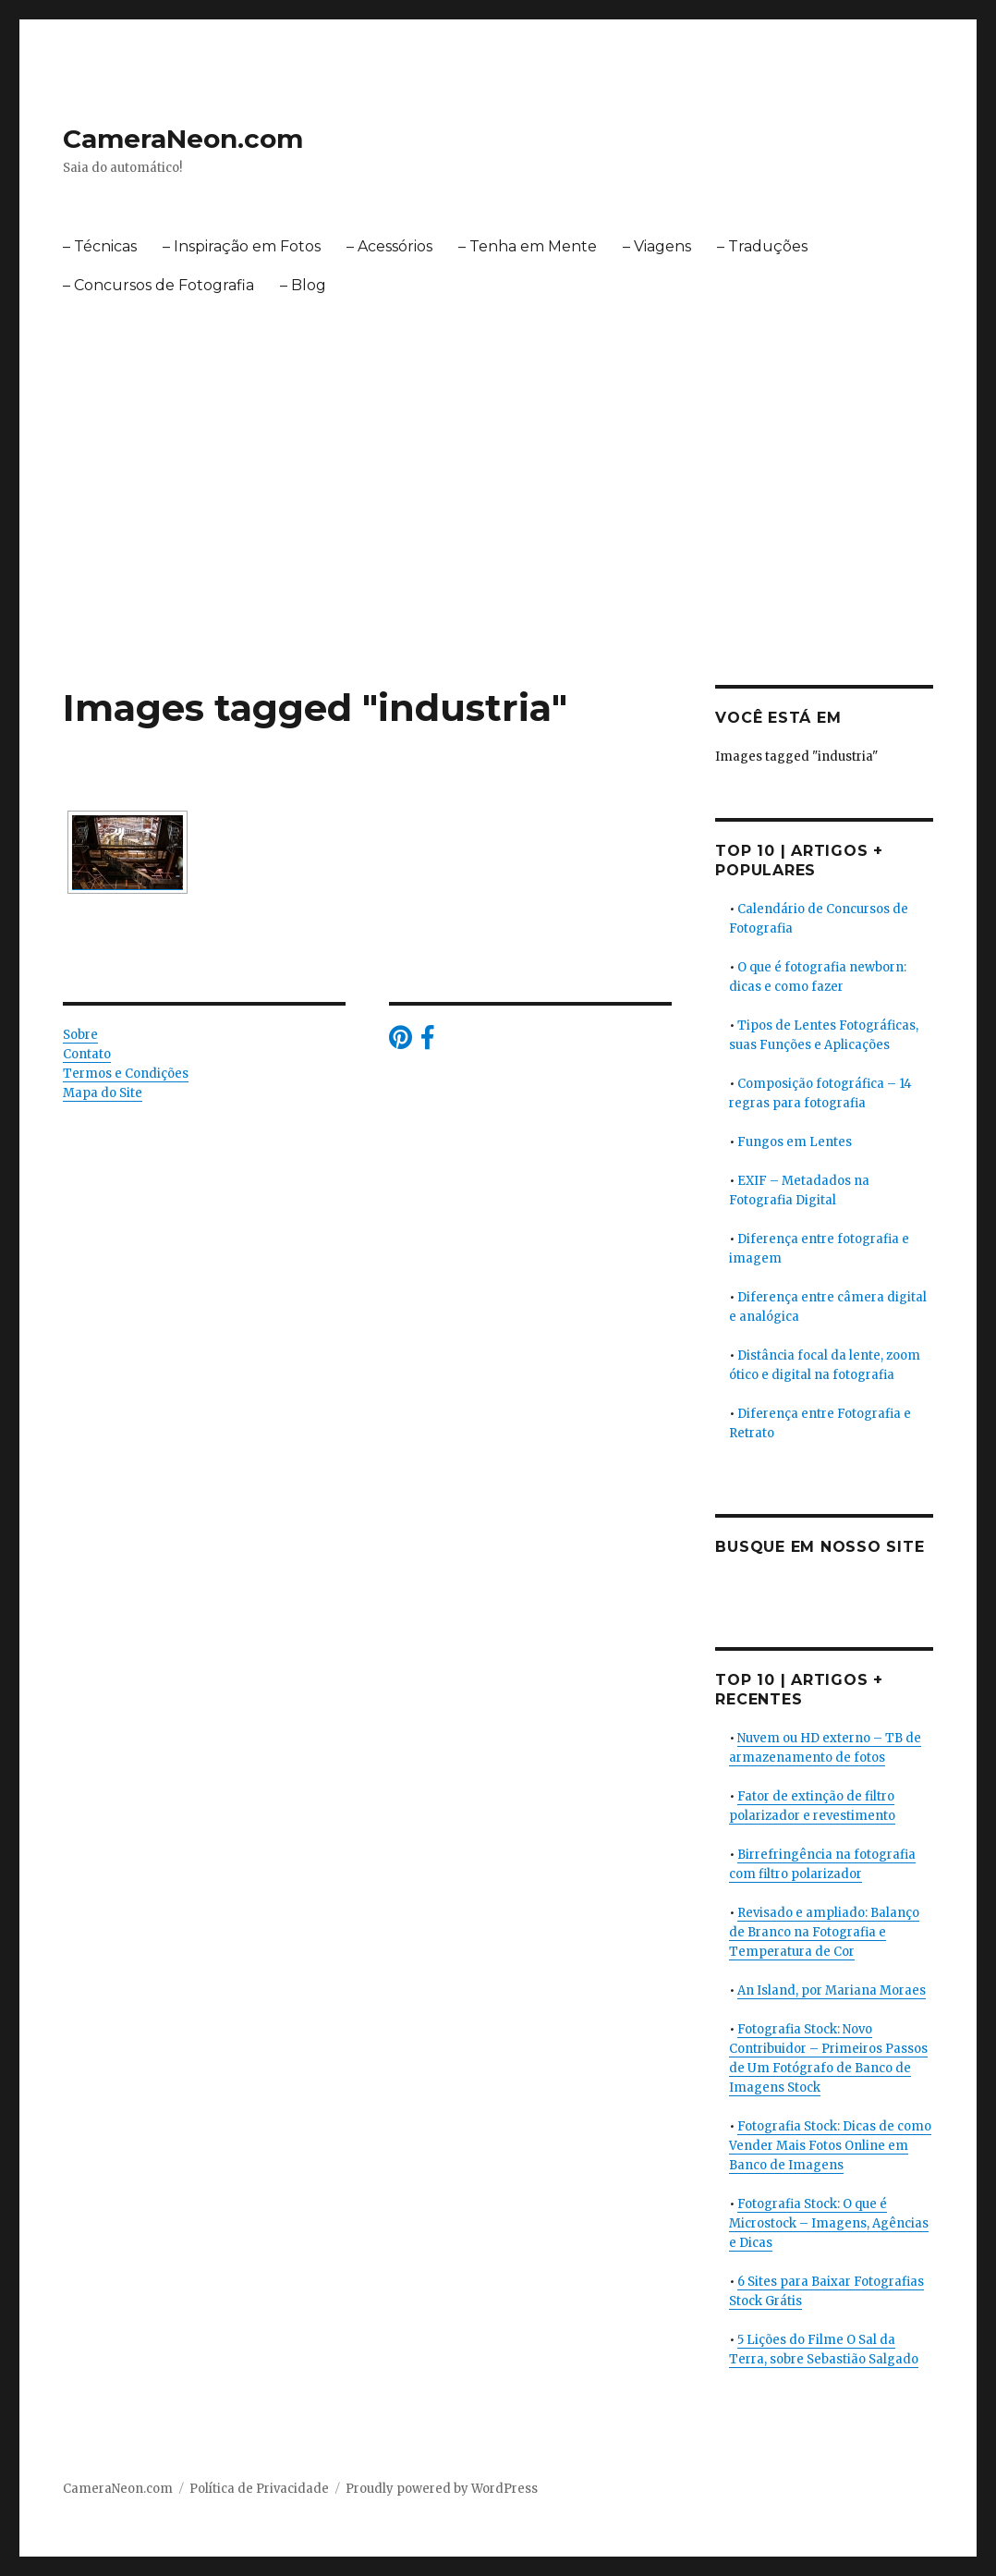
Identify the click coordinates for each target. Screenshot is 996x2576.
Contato (87, 1054)
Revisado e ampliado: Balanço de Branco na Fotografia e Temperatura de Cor (824, 1932)
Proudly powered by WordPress (442, 2489)
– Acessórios (389, 246)
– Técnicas (100, 246)
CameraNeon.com (183, 138)
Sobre (80, 1035)
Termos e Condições (125, 1073)
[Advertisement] (501, 548)
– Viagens (657, 246)
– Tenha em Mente (527, 246)
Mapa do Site (102, 1093)
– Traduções (762, 246)
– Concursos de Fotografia (158, 285)
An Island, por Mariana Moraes (831, 1990)
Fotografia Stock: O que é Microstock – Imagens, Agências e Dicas (829, 2223)
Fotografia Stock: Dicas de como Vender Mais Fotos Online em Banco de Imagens (830, 2145)
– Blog (303, 285)
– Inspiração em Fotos (242, 246)
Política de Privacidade (259, 2489)
